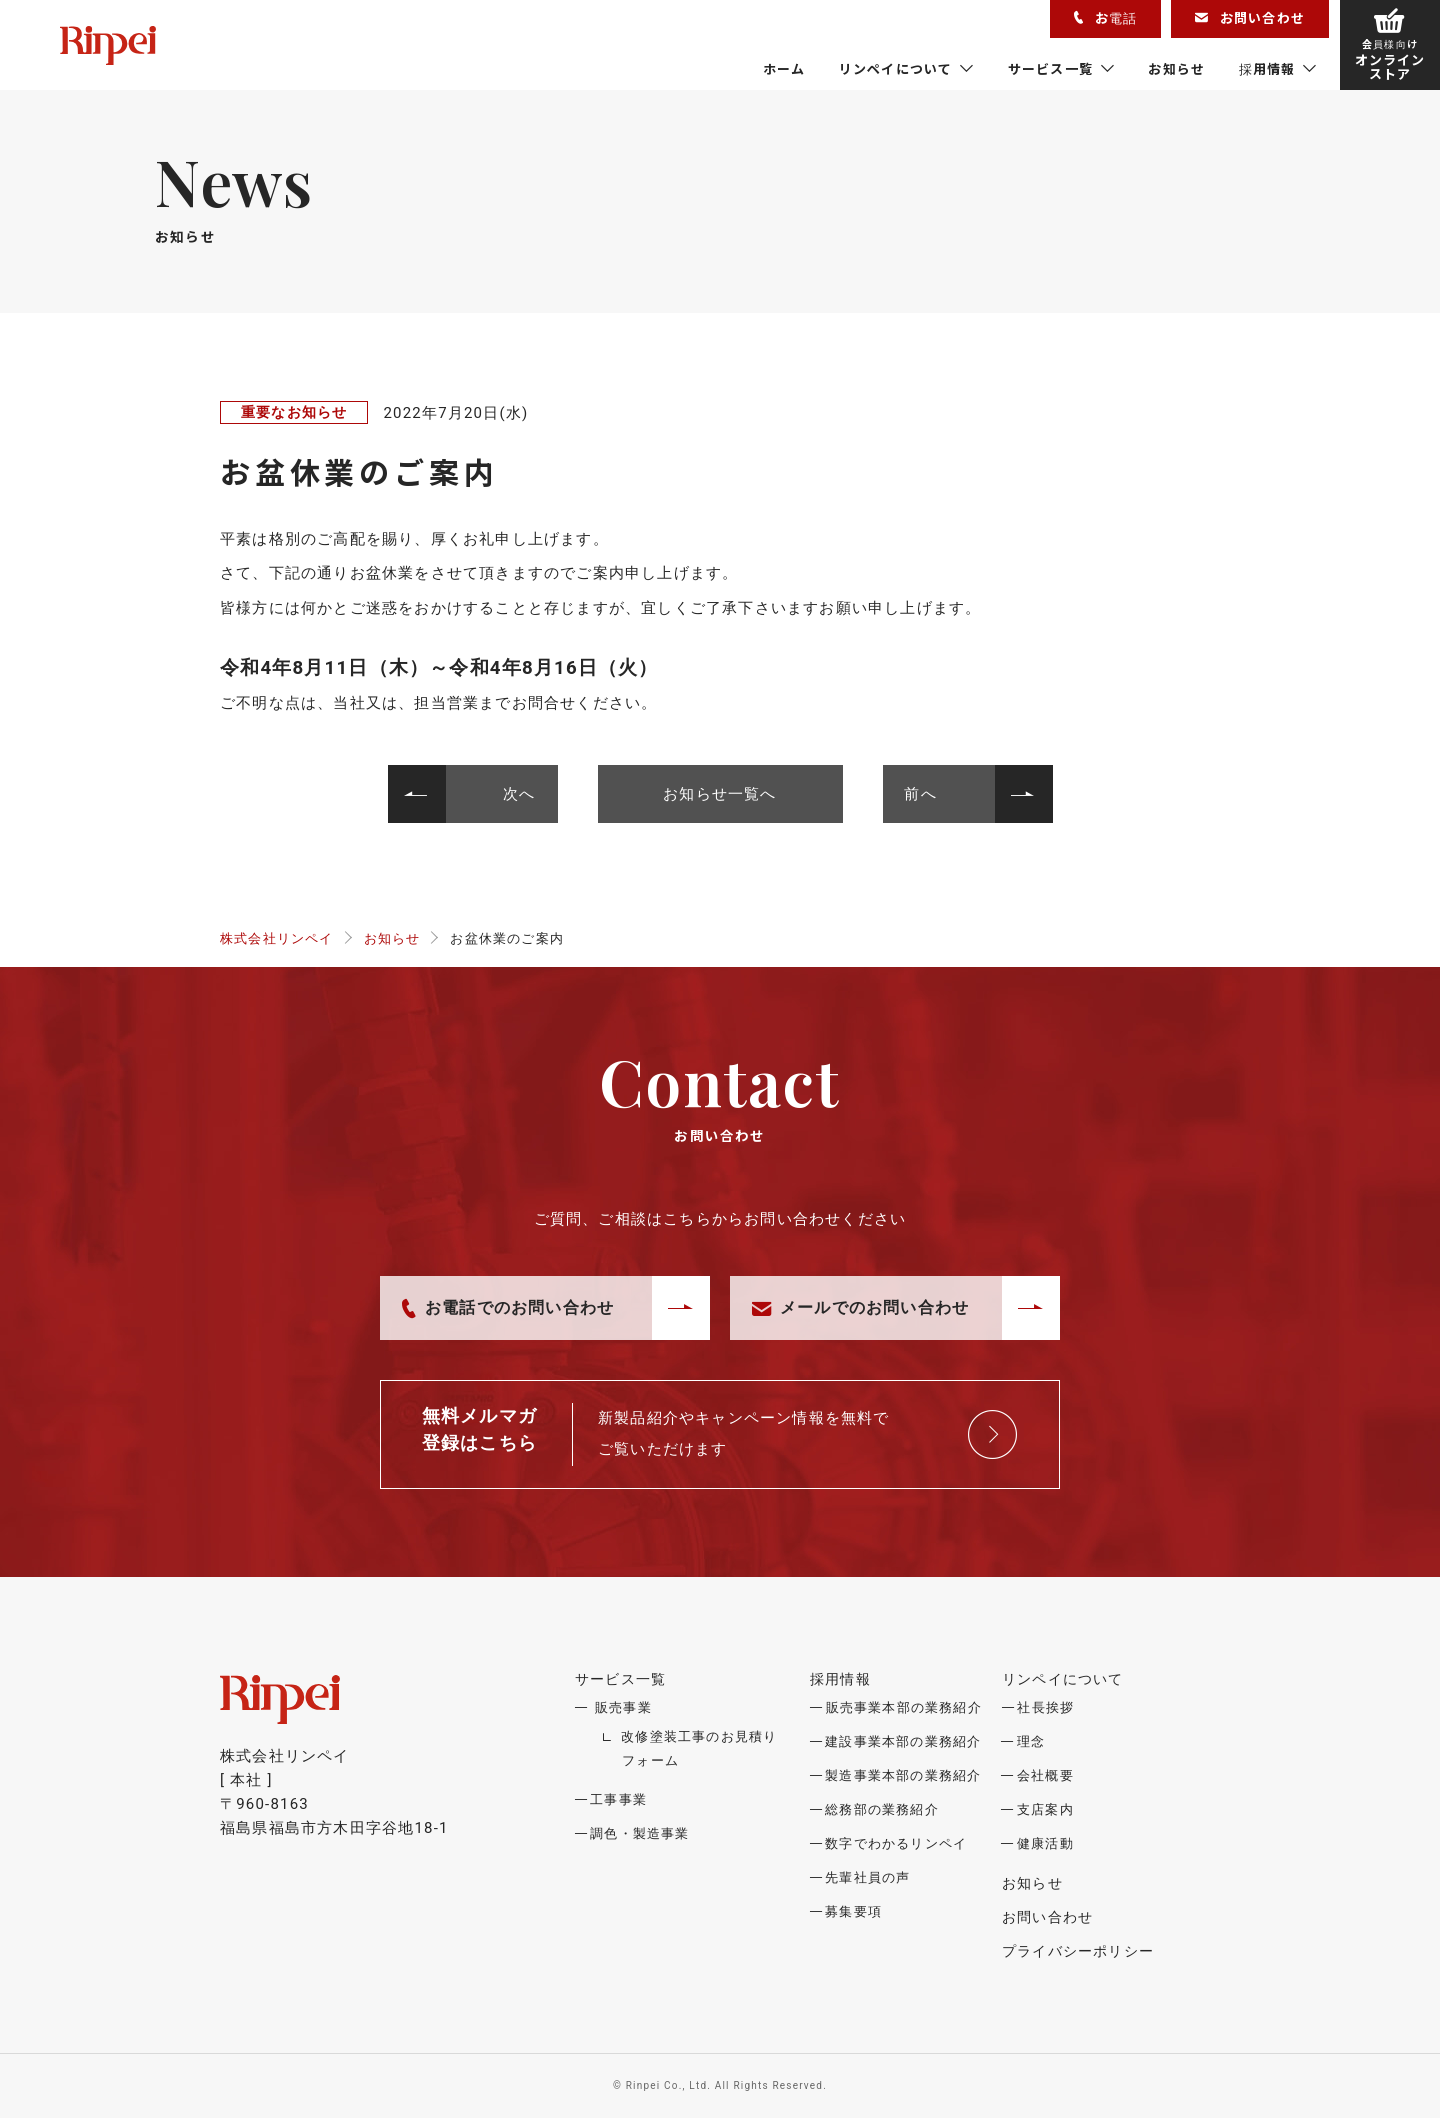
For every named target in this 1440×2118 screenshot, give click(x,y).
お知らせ (1176, 68)
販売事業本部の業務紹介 (904, 1707)
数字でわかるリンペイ (896, 1843)
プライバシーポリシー (1078, 1951)
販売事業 (623, 1707)
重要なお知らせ (294, 412)
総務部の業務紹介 (882, 1809)
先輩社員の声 (867, 1877)
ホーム (784, 68)
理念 (1031, 1741)
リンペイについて (896, 68)
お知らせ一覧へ (719, 794)
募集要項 (853, 1911)
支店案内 (1045, 1809)
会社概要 (1045, 1775)
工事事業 (618, 1799)
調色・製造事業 (639, 1833)
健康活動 (1045, 1843)
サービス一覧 (1050, 68)
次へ (519, 794)
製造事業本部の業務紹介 (903, 1775)
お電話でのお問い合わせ (508, 1308)
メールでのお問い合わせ (860, 1308)
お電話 (1105, 17)
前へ (921, 794)
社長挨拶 (1045, 1707)
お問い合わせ (1250, 17)
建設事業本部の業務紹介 (903, 1741)
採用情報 (1267, 68)
